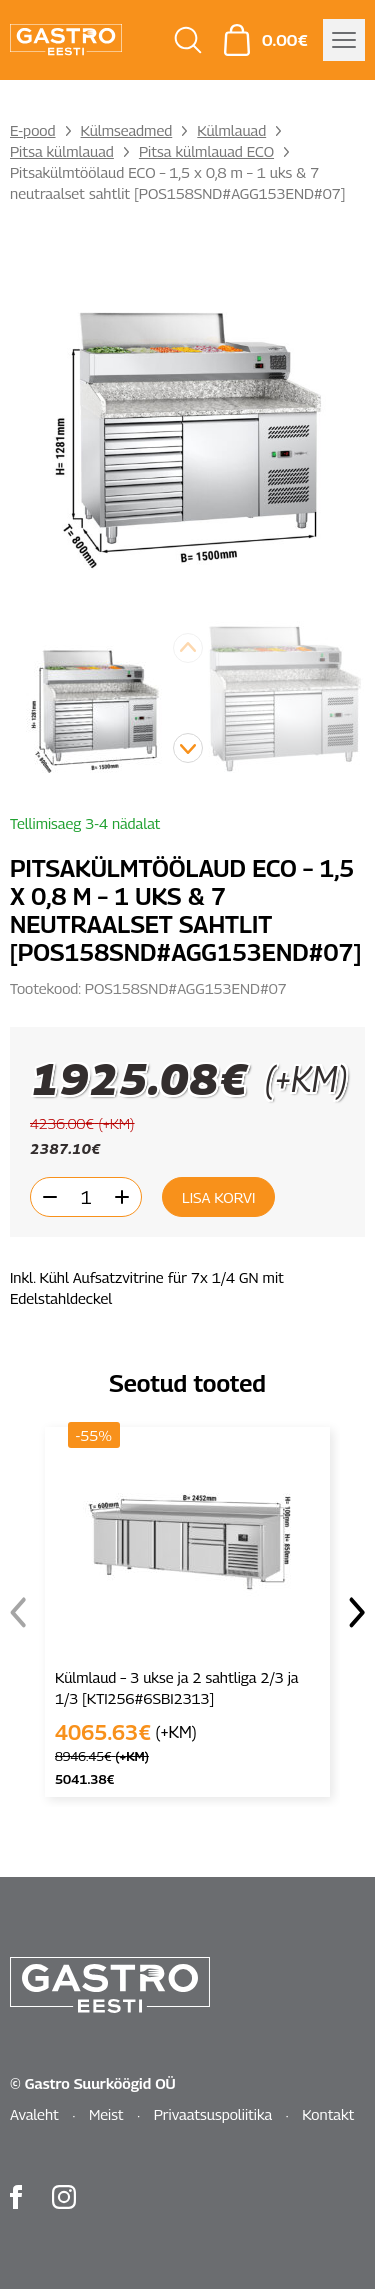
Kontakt (328, 2114)
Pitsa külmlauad (62, 151)
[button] (188, 748)
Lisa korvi (218, 1197)
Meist (106, 2114)
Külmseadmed (127, 130)
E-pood (33, 130)
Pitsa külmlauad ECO (206, 151)
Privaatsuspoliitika (213, 2114)
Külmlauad (231, 130)
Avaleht (34, 2114)
